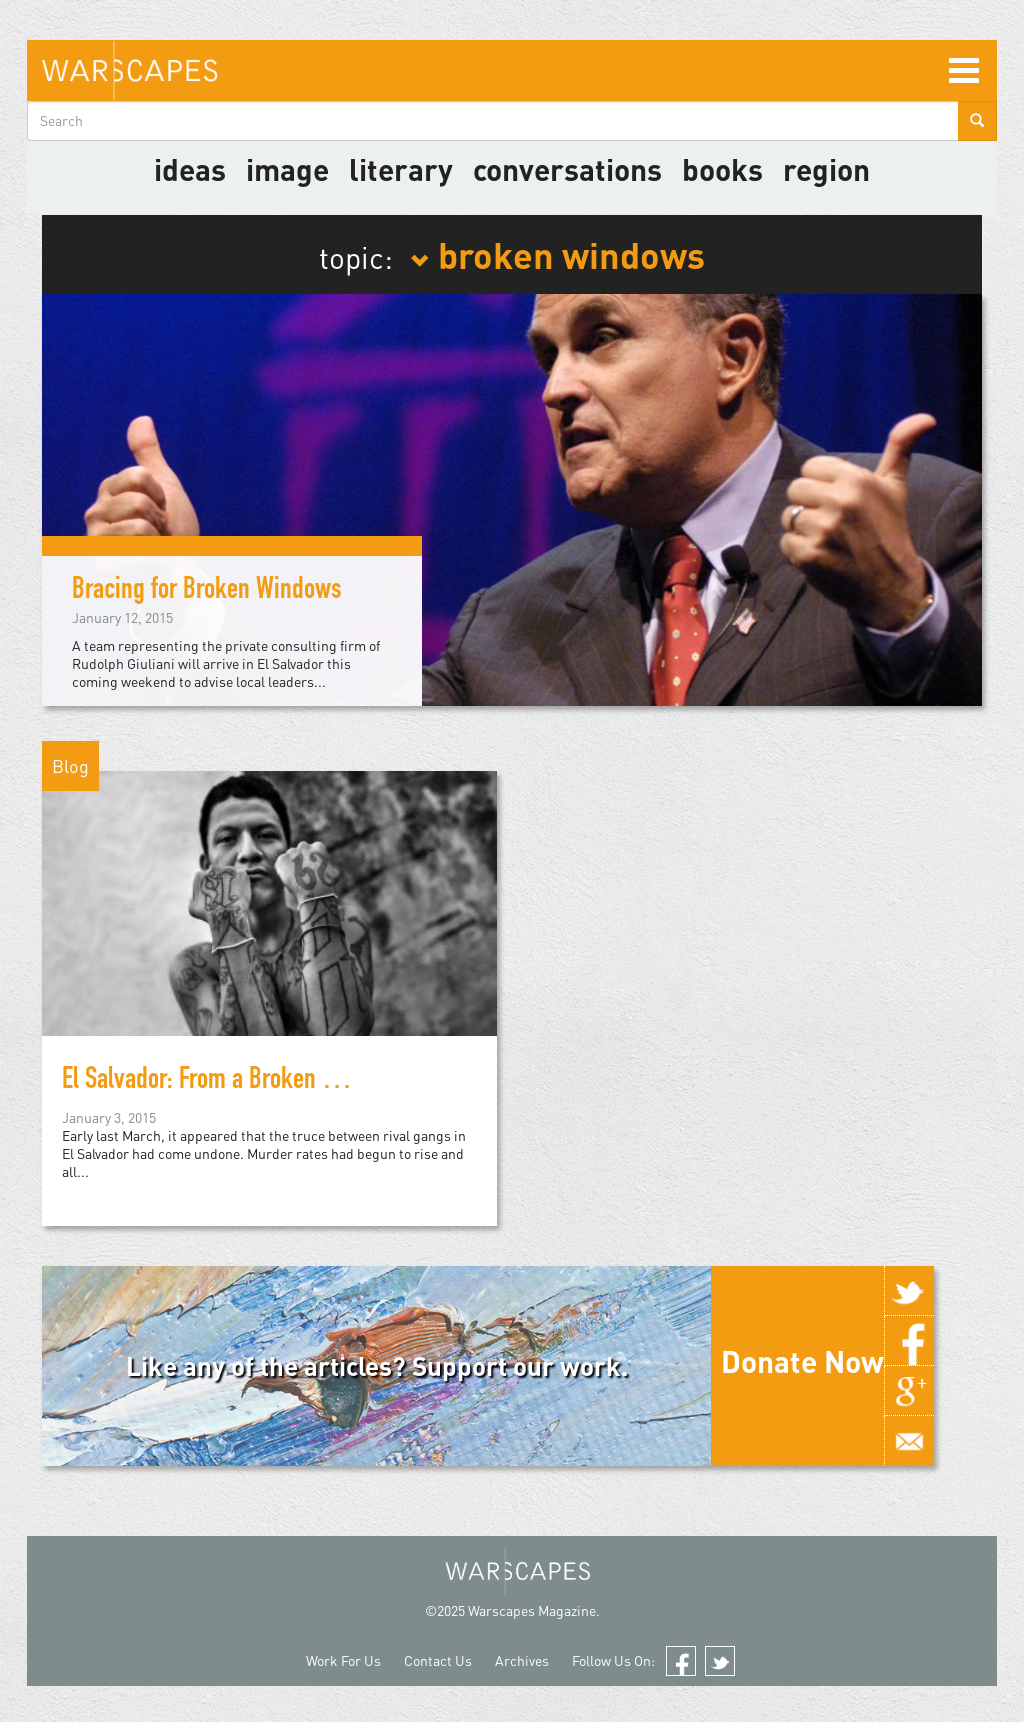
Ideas (190, 169)
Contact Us (438, 1660)
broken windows (557, 254)
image (287, 169)
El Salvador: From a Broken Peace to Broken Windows (314, 1082)
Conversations (567, 169)
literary (401, 169)
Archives (522, 1660)
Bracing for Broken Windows (207, 592)
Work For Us (343, 1660)
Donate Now (802, 1361)
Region (826, 169)
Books (722, 169)
